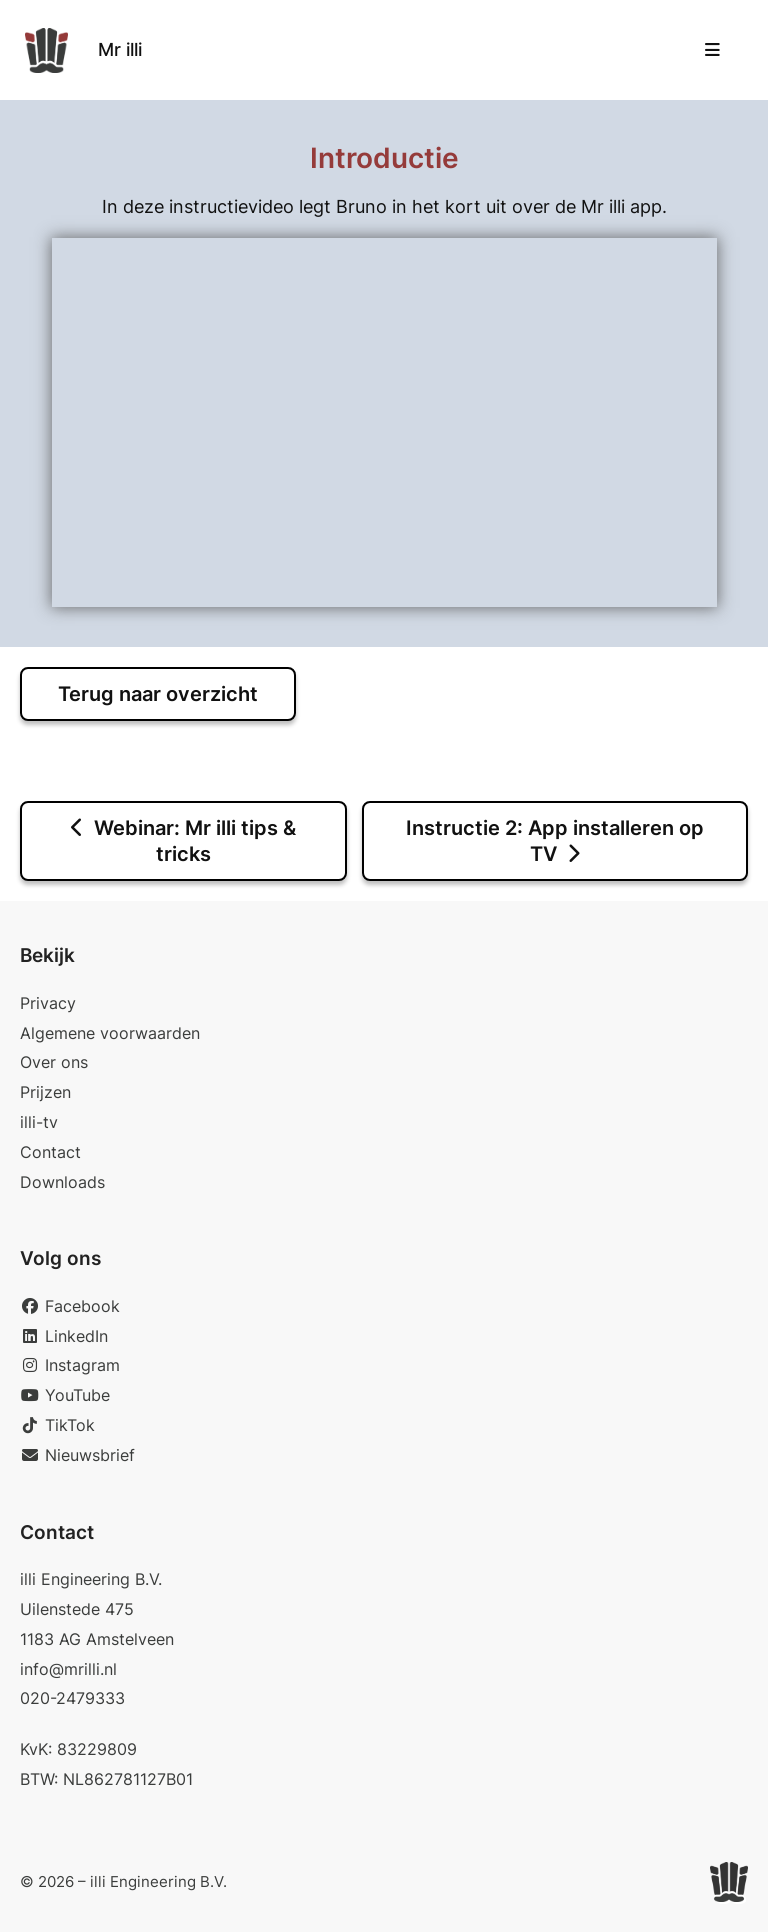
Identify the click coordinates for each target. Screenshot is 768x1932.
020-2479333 (72, 1698)
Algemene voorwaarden (110, 1033)
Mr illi (120, 49)
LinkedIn (64, 1336)
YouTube (65, 1395)
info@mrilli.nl (68, 1669)
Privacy (48, 1003)
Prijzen (45, 1092)
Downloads (62, 1182)
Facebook (70, 1306)
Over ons (54, 1062)
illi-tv (39, 1122)
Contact (50, 1152)
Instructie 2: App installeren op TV (555, 841)
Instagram (70, 1365)
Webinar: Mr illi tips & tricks (183, 841)
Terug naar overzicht (158, 694)
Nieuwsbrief (77, 1455)
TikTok (57, 1425)
